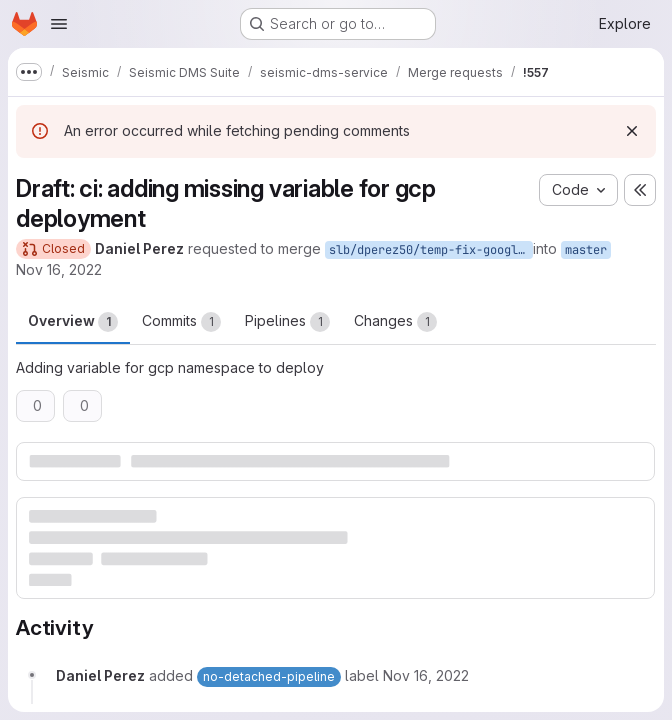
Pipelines (287, 322)
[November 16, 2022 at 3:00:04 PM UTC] (426, 675)
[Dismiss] (632, 131)
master (586, 250)
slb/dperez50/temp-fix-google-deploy (431, 250)
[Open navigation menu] (59, 24)
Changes (395, 322)
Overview (73, 322)
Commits (181, 322)
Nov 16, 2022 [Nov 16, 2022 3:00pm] (59, 269)
